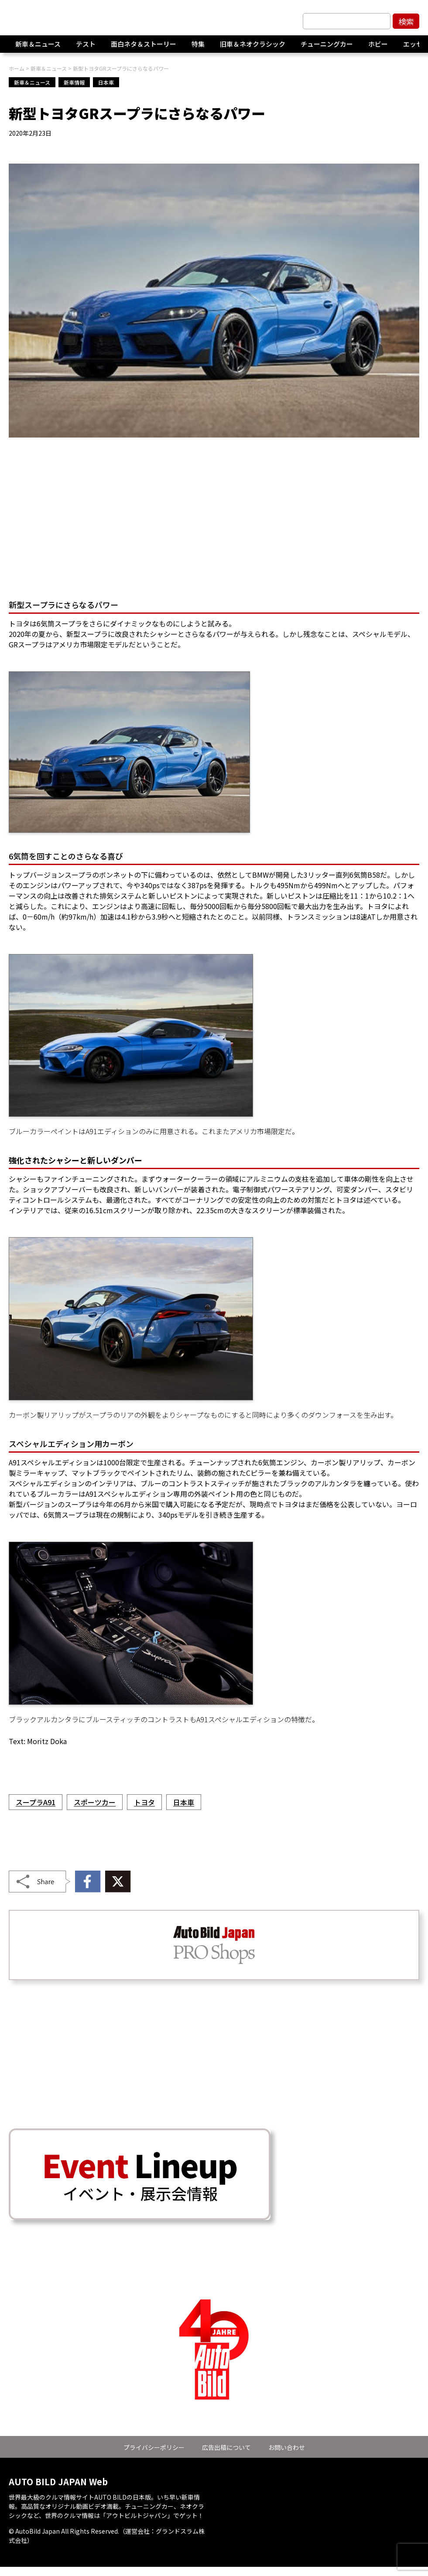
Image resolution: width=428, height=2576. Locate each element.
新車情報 (74, 82)
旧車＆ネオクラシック (252, 47)
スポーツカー (95, 1802)
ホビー (378, 47)
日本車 (106, 82)
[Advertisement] (214, 520)
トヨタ (144, 1802)
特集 (198, 47)
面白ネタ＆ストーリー (143, 47)
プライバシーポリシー (154, 2447)
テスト (86, 47)
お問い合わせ (286, 2447)
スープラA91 (35, 1802)
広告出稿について (226, 2447)
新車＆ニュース (38, 47)
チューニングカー (327, 47)
